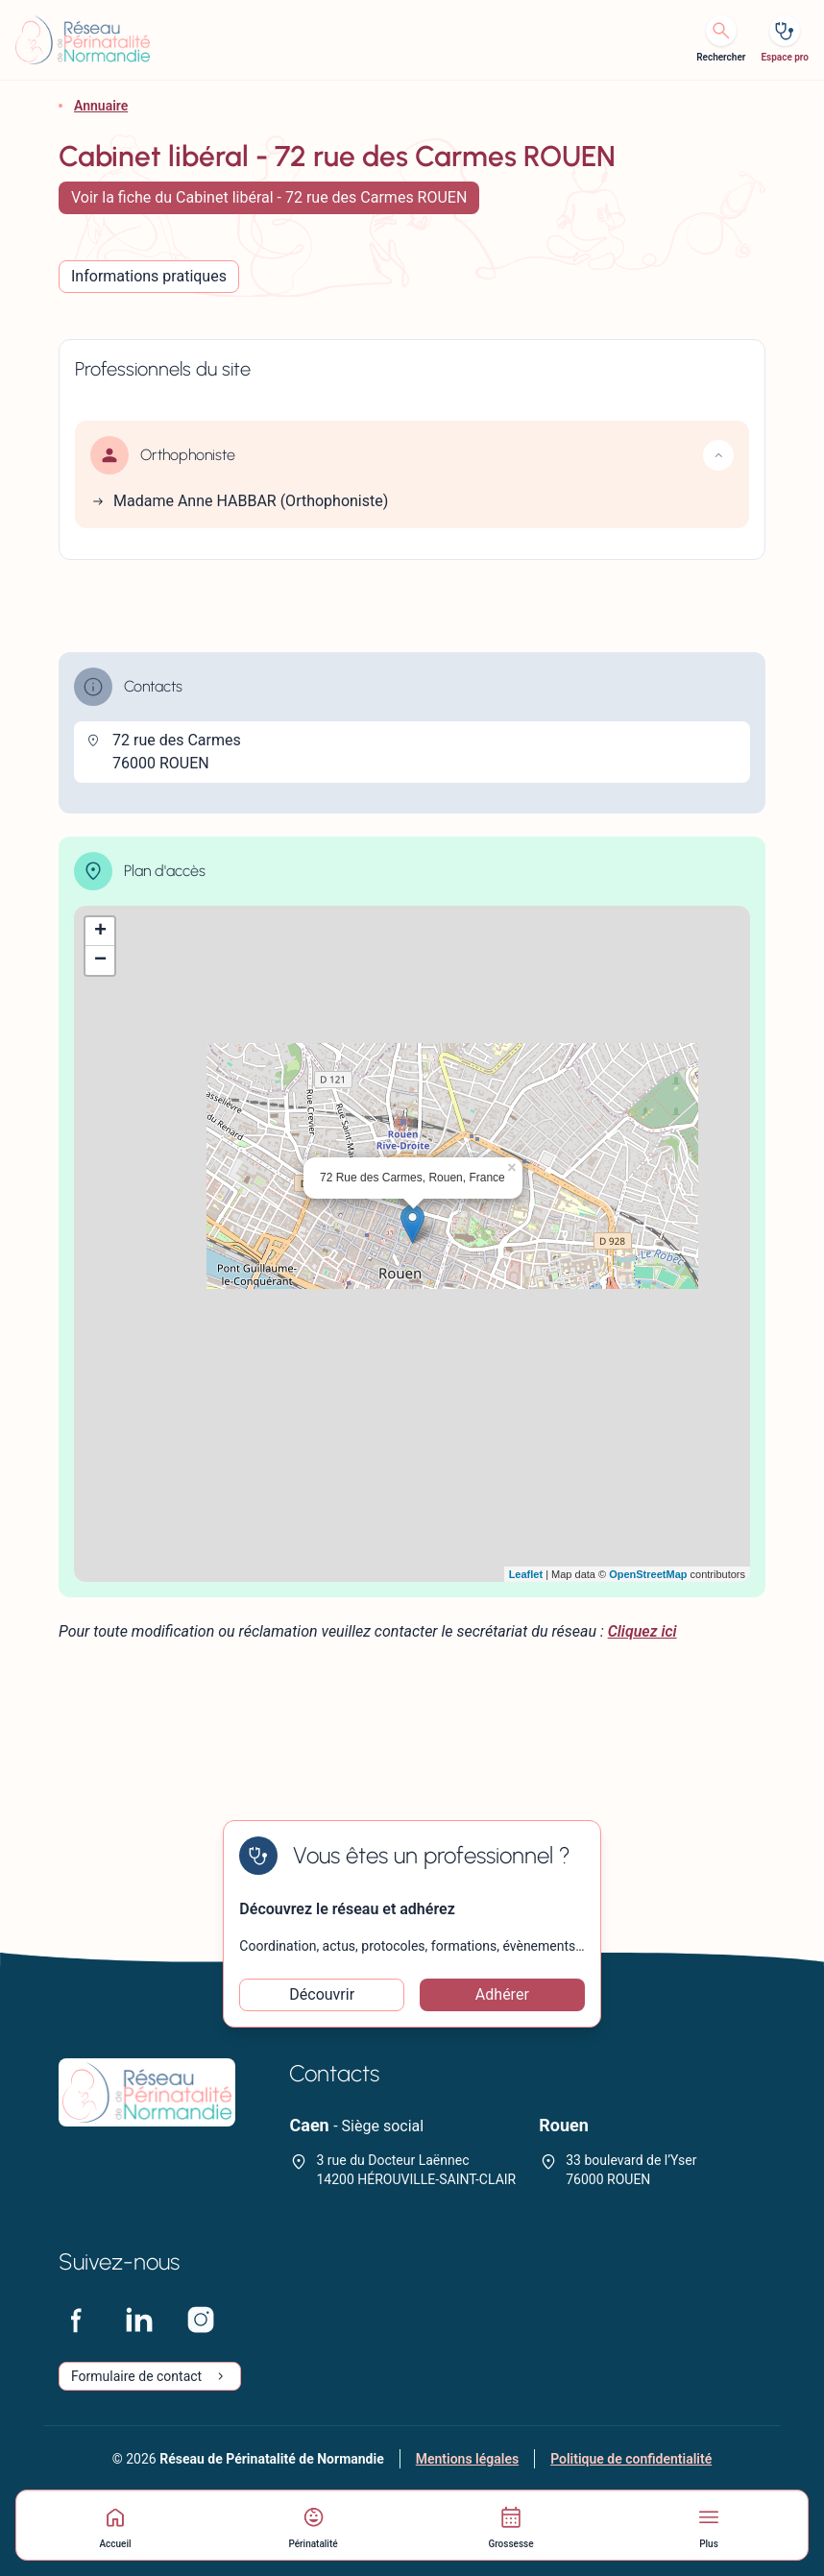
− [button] (100, 960)
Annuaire (101, 105)
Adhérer (502, 1994)
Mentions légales (467, 2459)
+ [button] (100, 931)
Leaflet (526, 1574)
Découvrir (321, 1994)
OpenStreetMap (648, 1574)
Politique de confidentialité (631, 2459)
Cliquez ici (642, 1631)
